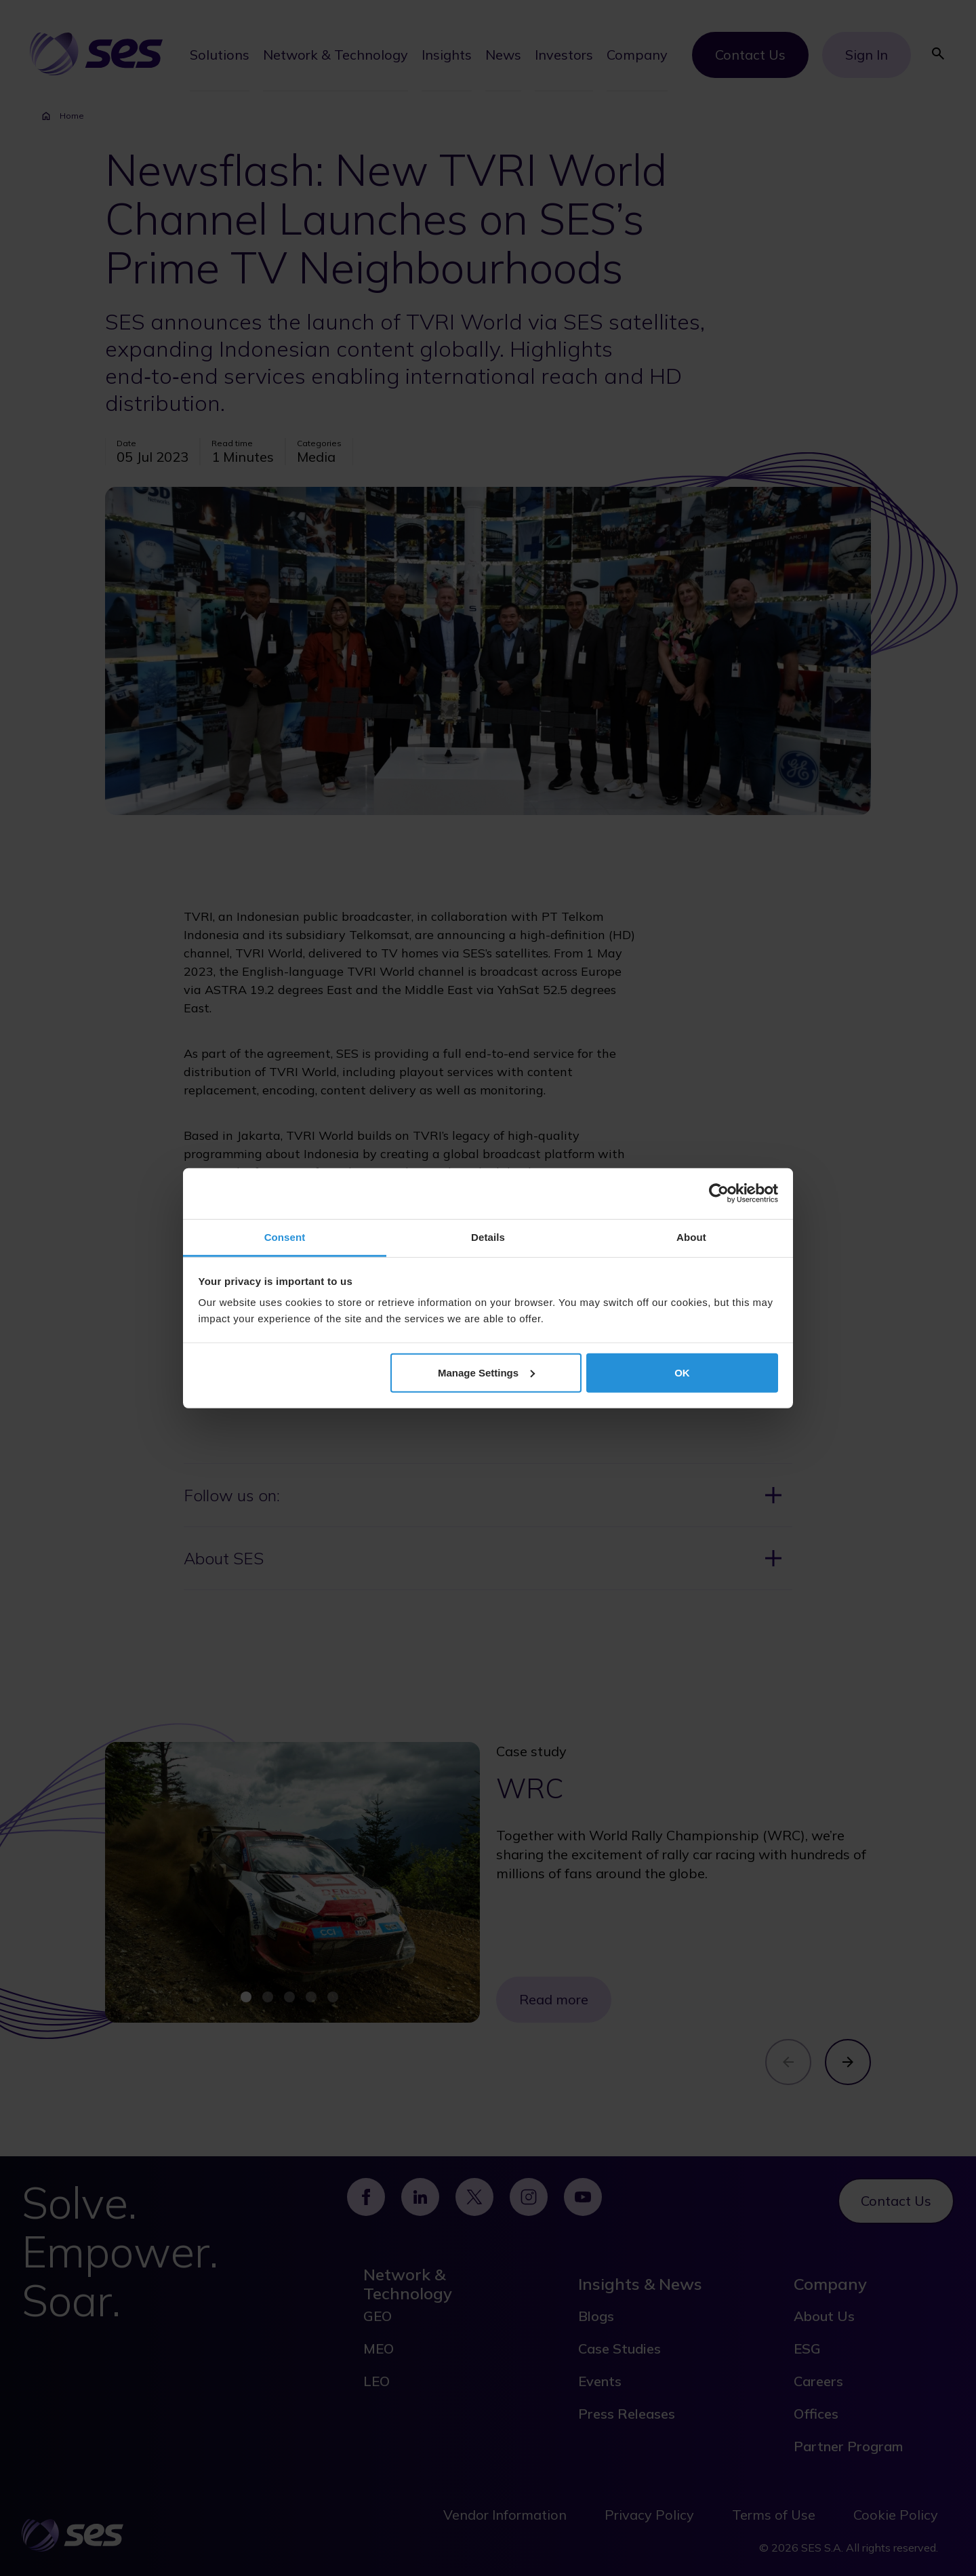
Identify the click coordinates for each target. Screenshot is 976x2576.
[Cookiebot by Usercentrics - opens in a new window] (718, 1193)
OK (682, 1372)
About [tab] (691, 1236)
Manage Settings (486, 1372)
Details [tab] (488, 1236)
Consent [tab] (285, 1236)
